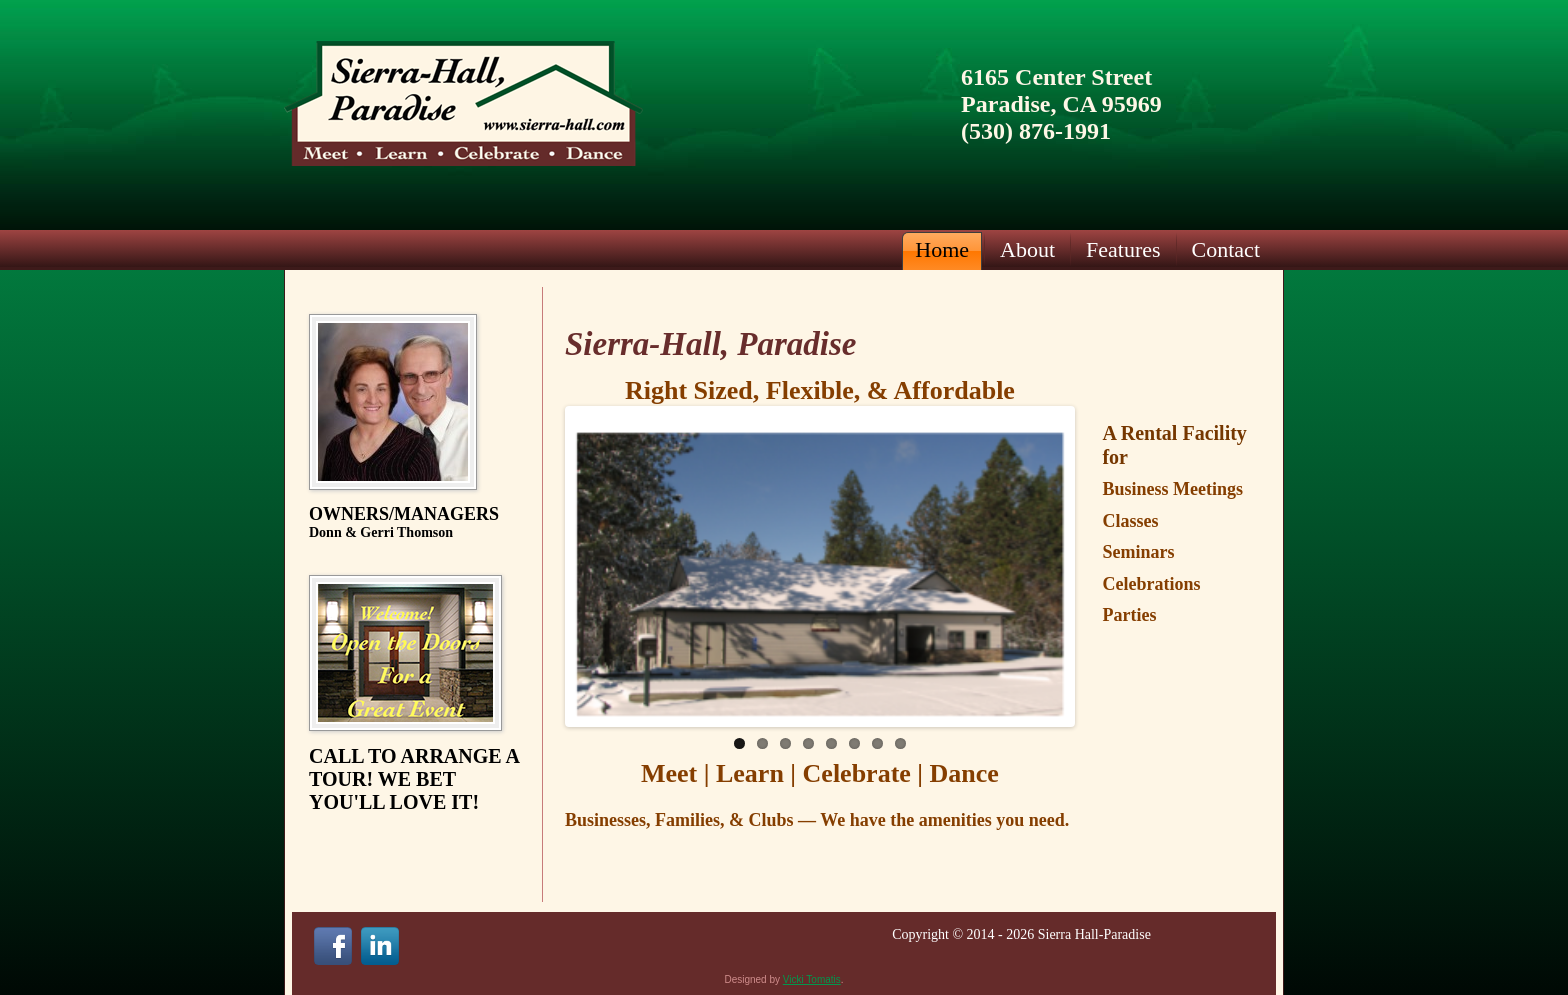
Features (1123, 249)
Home (942, 249)
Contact (1226, 249)
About (1027, 249)
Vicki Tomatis (812, 979)
